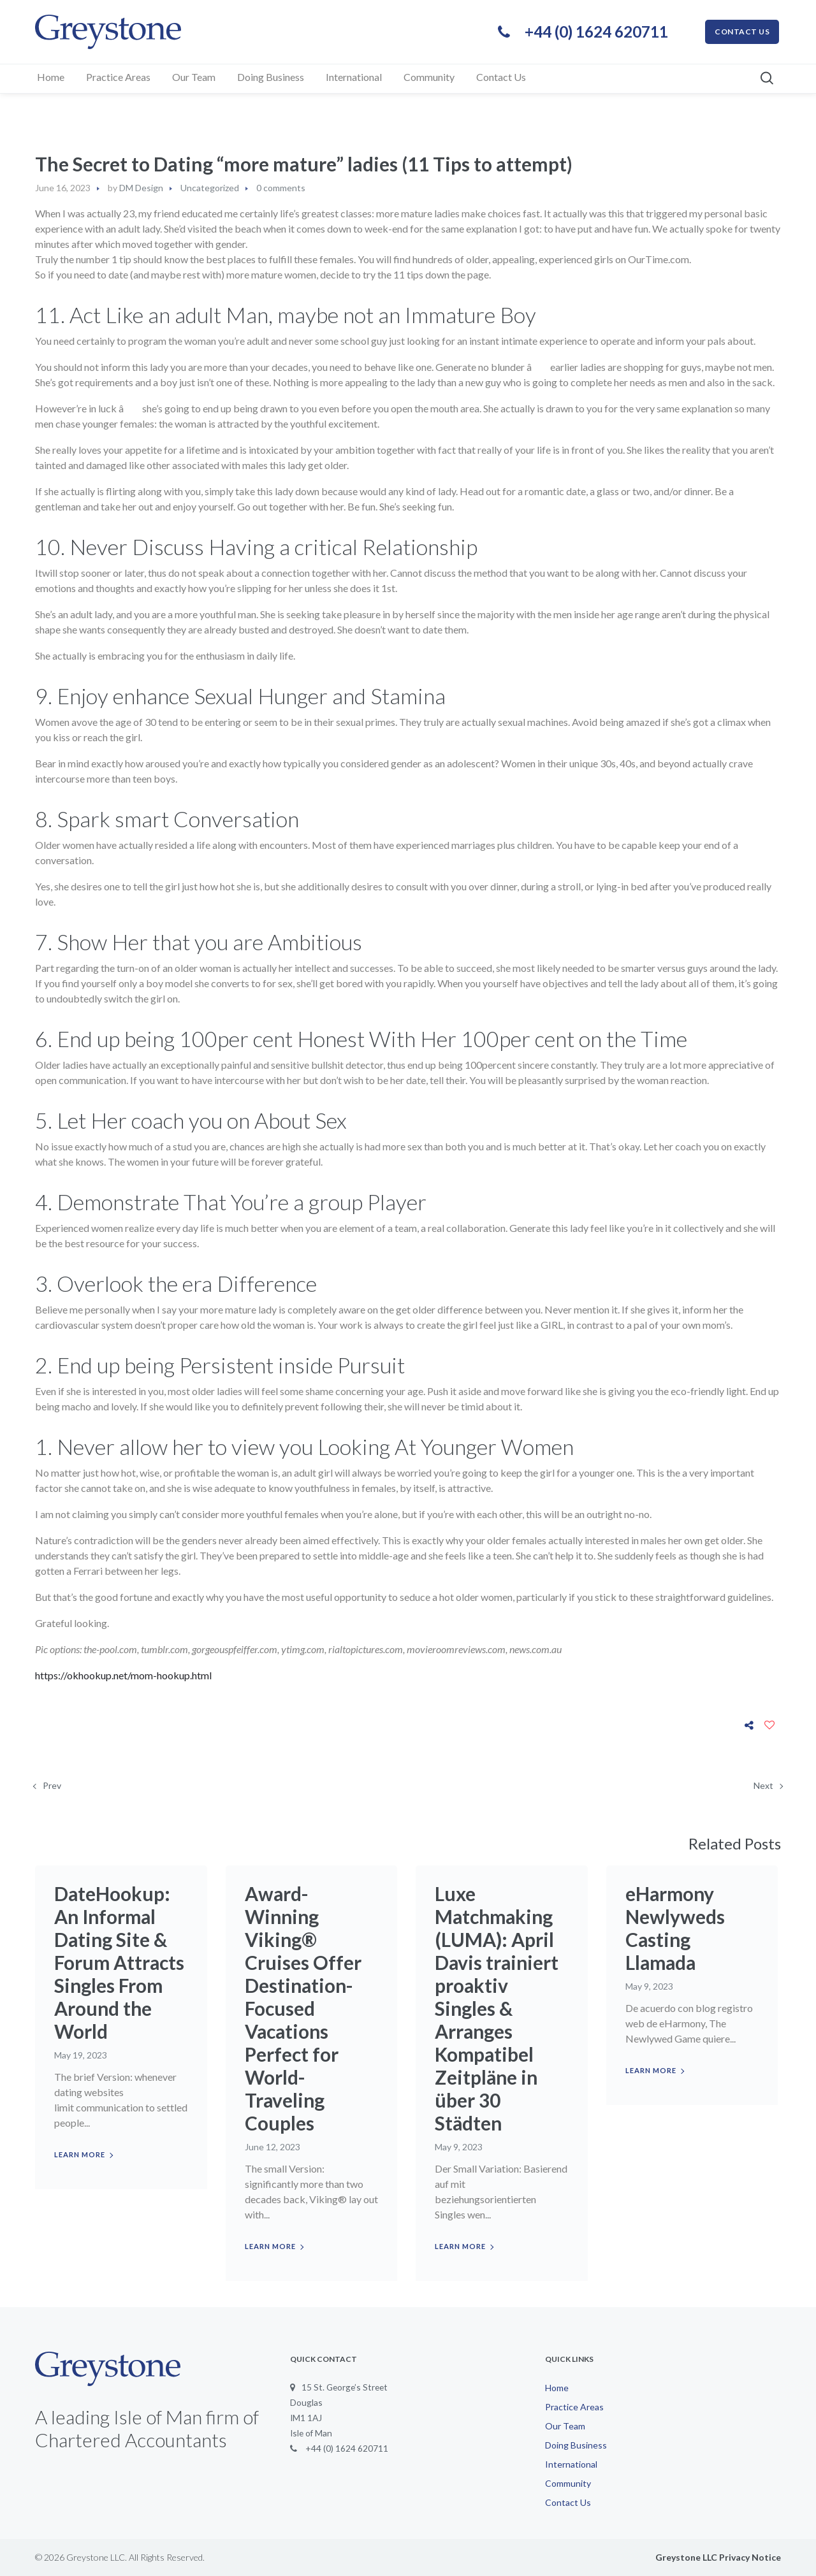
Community (568, 2483)
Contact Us (568, 2502)
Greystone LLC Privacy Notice (718, 2557)
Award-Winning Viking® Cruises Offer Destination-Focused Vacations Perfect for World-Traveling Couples (303, 2008)
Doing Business (576, 2445)
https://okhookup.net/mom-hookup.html (123, 1675)
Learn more (79, 2154)
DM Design (141, 187)
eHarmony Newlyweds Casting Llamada (675, 1928)
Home (557, 2387)
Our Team (565, 2425)
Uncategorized (209, 187)
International (571, 2464)
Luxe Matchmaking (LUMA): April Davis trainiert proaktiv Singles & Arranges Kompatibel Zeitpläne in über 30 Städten (497, 2008)
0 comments (280, 187)
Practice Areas (574, 2406)
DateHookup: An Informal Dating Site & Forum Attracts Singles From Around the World (120, 1962)
